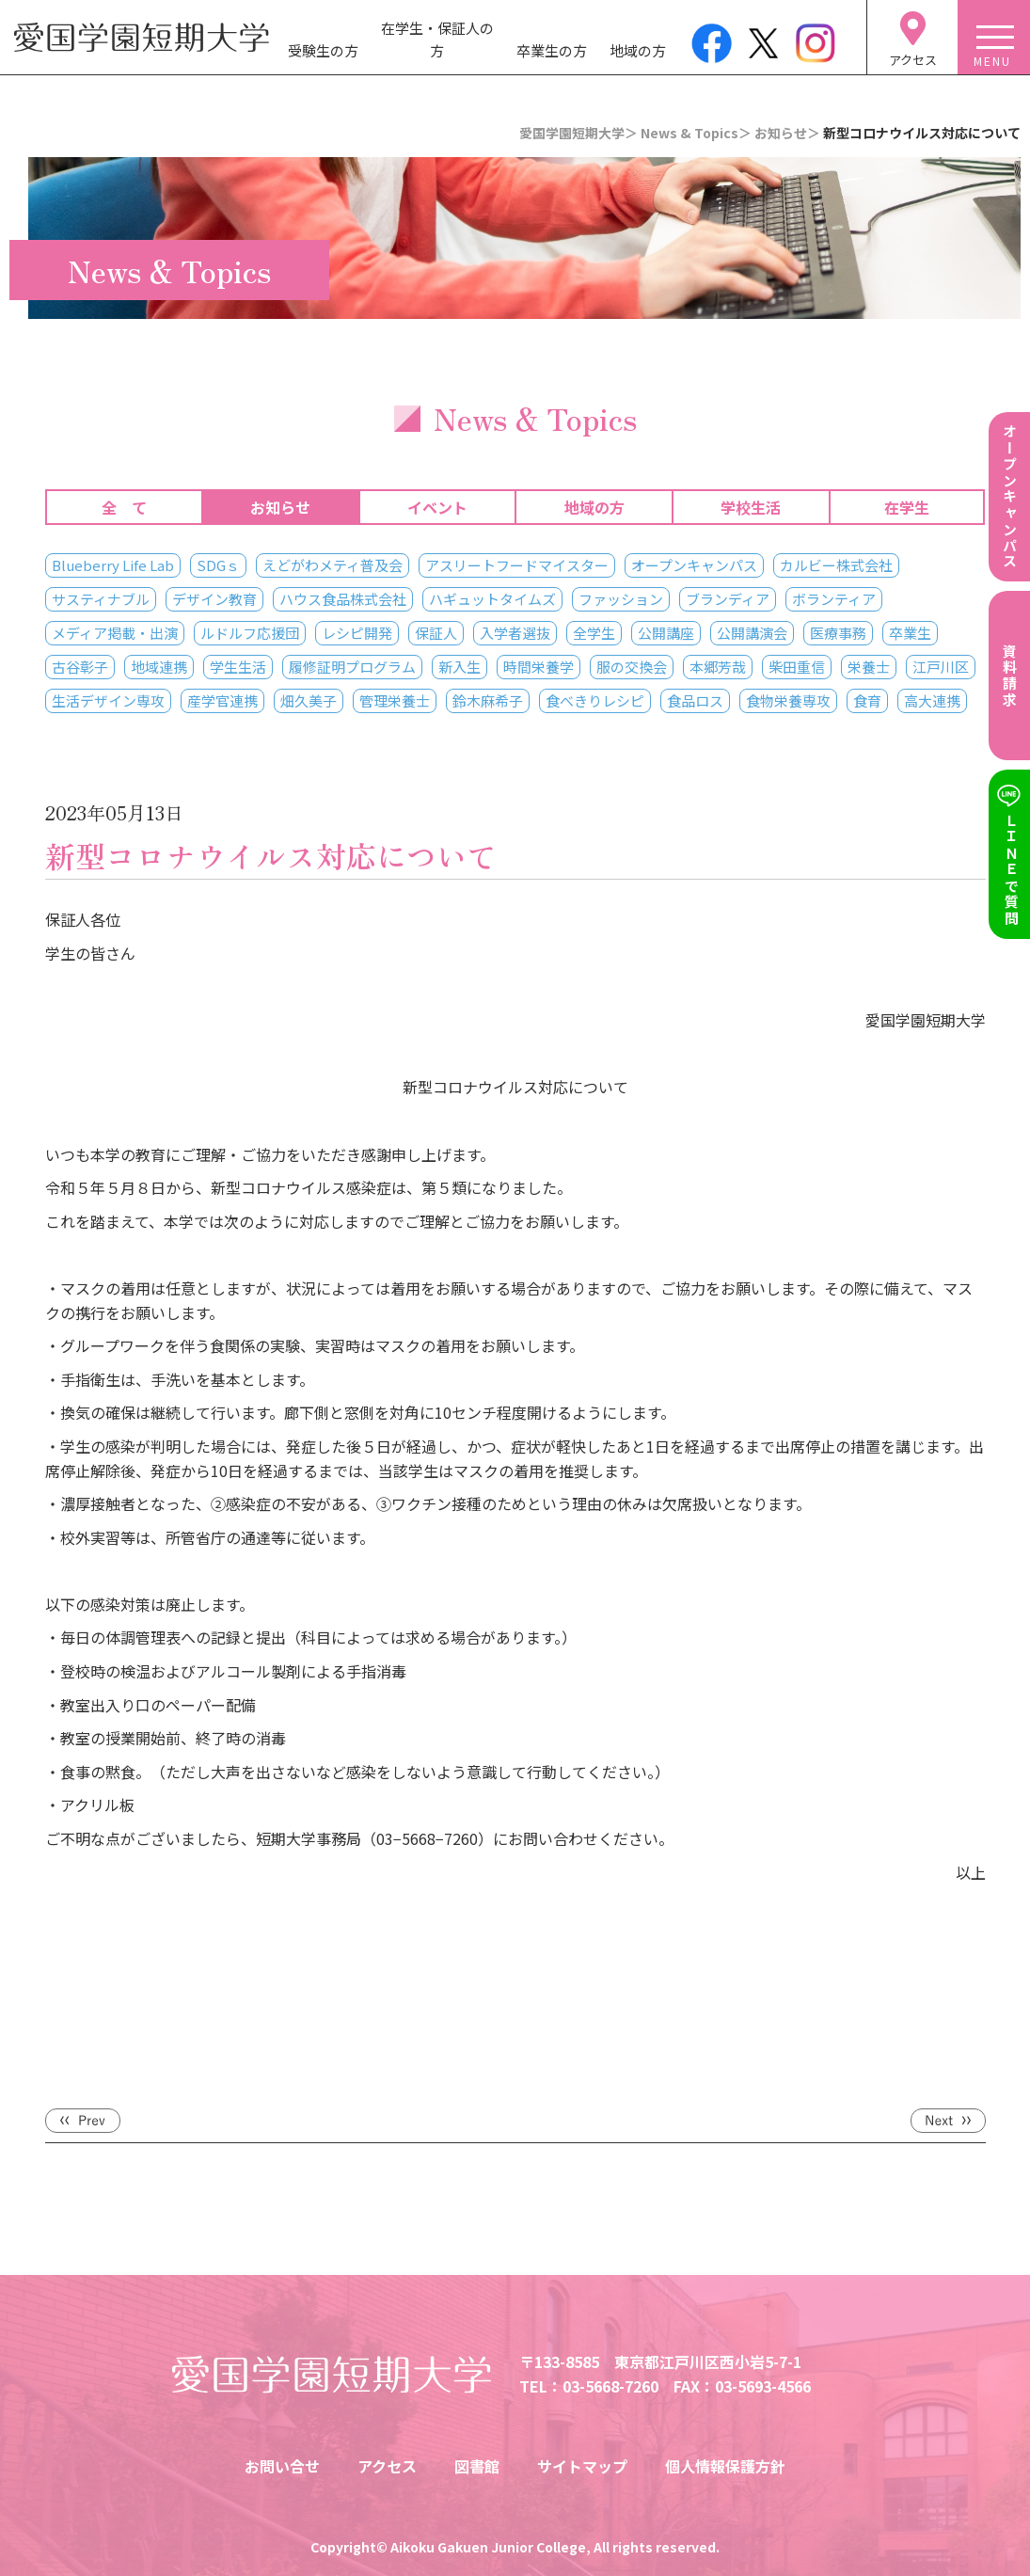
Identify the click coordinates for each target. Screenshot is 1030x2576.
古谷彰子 (80, 666)
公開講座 (666, 633)
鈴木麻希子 (487, 700)
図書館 (476, 2466)
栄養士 (869, 666)
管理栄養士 (394, 700)
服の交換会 (631, 666)
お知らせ (280, 507)
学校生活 (751, 507)
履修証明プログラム (352, 666)
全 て (124, 507)
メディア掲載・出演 (115, 633)
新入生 (459, 666)
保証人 (436, 633)
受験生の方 (323, 50)
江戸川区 (940, 666)
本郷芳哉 (717, 666)
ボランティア (834, 599)
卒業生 (910, 633)
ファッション (620, 599)
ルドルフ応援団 (249, 633)
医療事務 (838, 633)
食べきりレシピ (595, 700)
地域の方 (638, 50)
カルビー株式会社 (836, 565)
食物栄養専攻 (788, 700)
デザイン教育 (214, 599)
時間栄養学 (538, 666)
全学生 (594, 633)
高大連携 (932, 700)
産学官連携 (222, 700)
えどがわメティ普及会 (332, 565)
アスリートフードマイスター (517, 565)
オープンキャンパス (694, 565)
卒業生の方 (551, 50)
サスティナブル (101, 599)
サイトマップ (582, 2466)
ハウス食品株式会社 (342, 599)
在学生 (906, 507)
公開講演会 (752, 633)
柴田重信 (797, 666)
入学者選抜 (515, 633)
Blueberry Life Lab (113, 565)
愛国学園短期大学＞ (578, 132)
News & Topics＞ (696, 132)
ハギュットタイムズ (492, 599)
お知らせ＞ (787, 132)
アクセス (387, 2466)
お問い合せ (282, 2466)
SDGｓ (218, 565)
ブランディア (727, 599)
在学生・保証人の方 (437, 39)
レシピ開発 (357, 633)
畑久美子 (308, 700)
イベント (437, 507)
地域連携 (159, 666)
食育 (867, 700)
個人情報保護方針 (725, 2466)
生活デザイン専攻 (108, 700)
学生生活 (238, 666)
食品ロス (695, 700)
